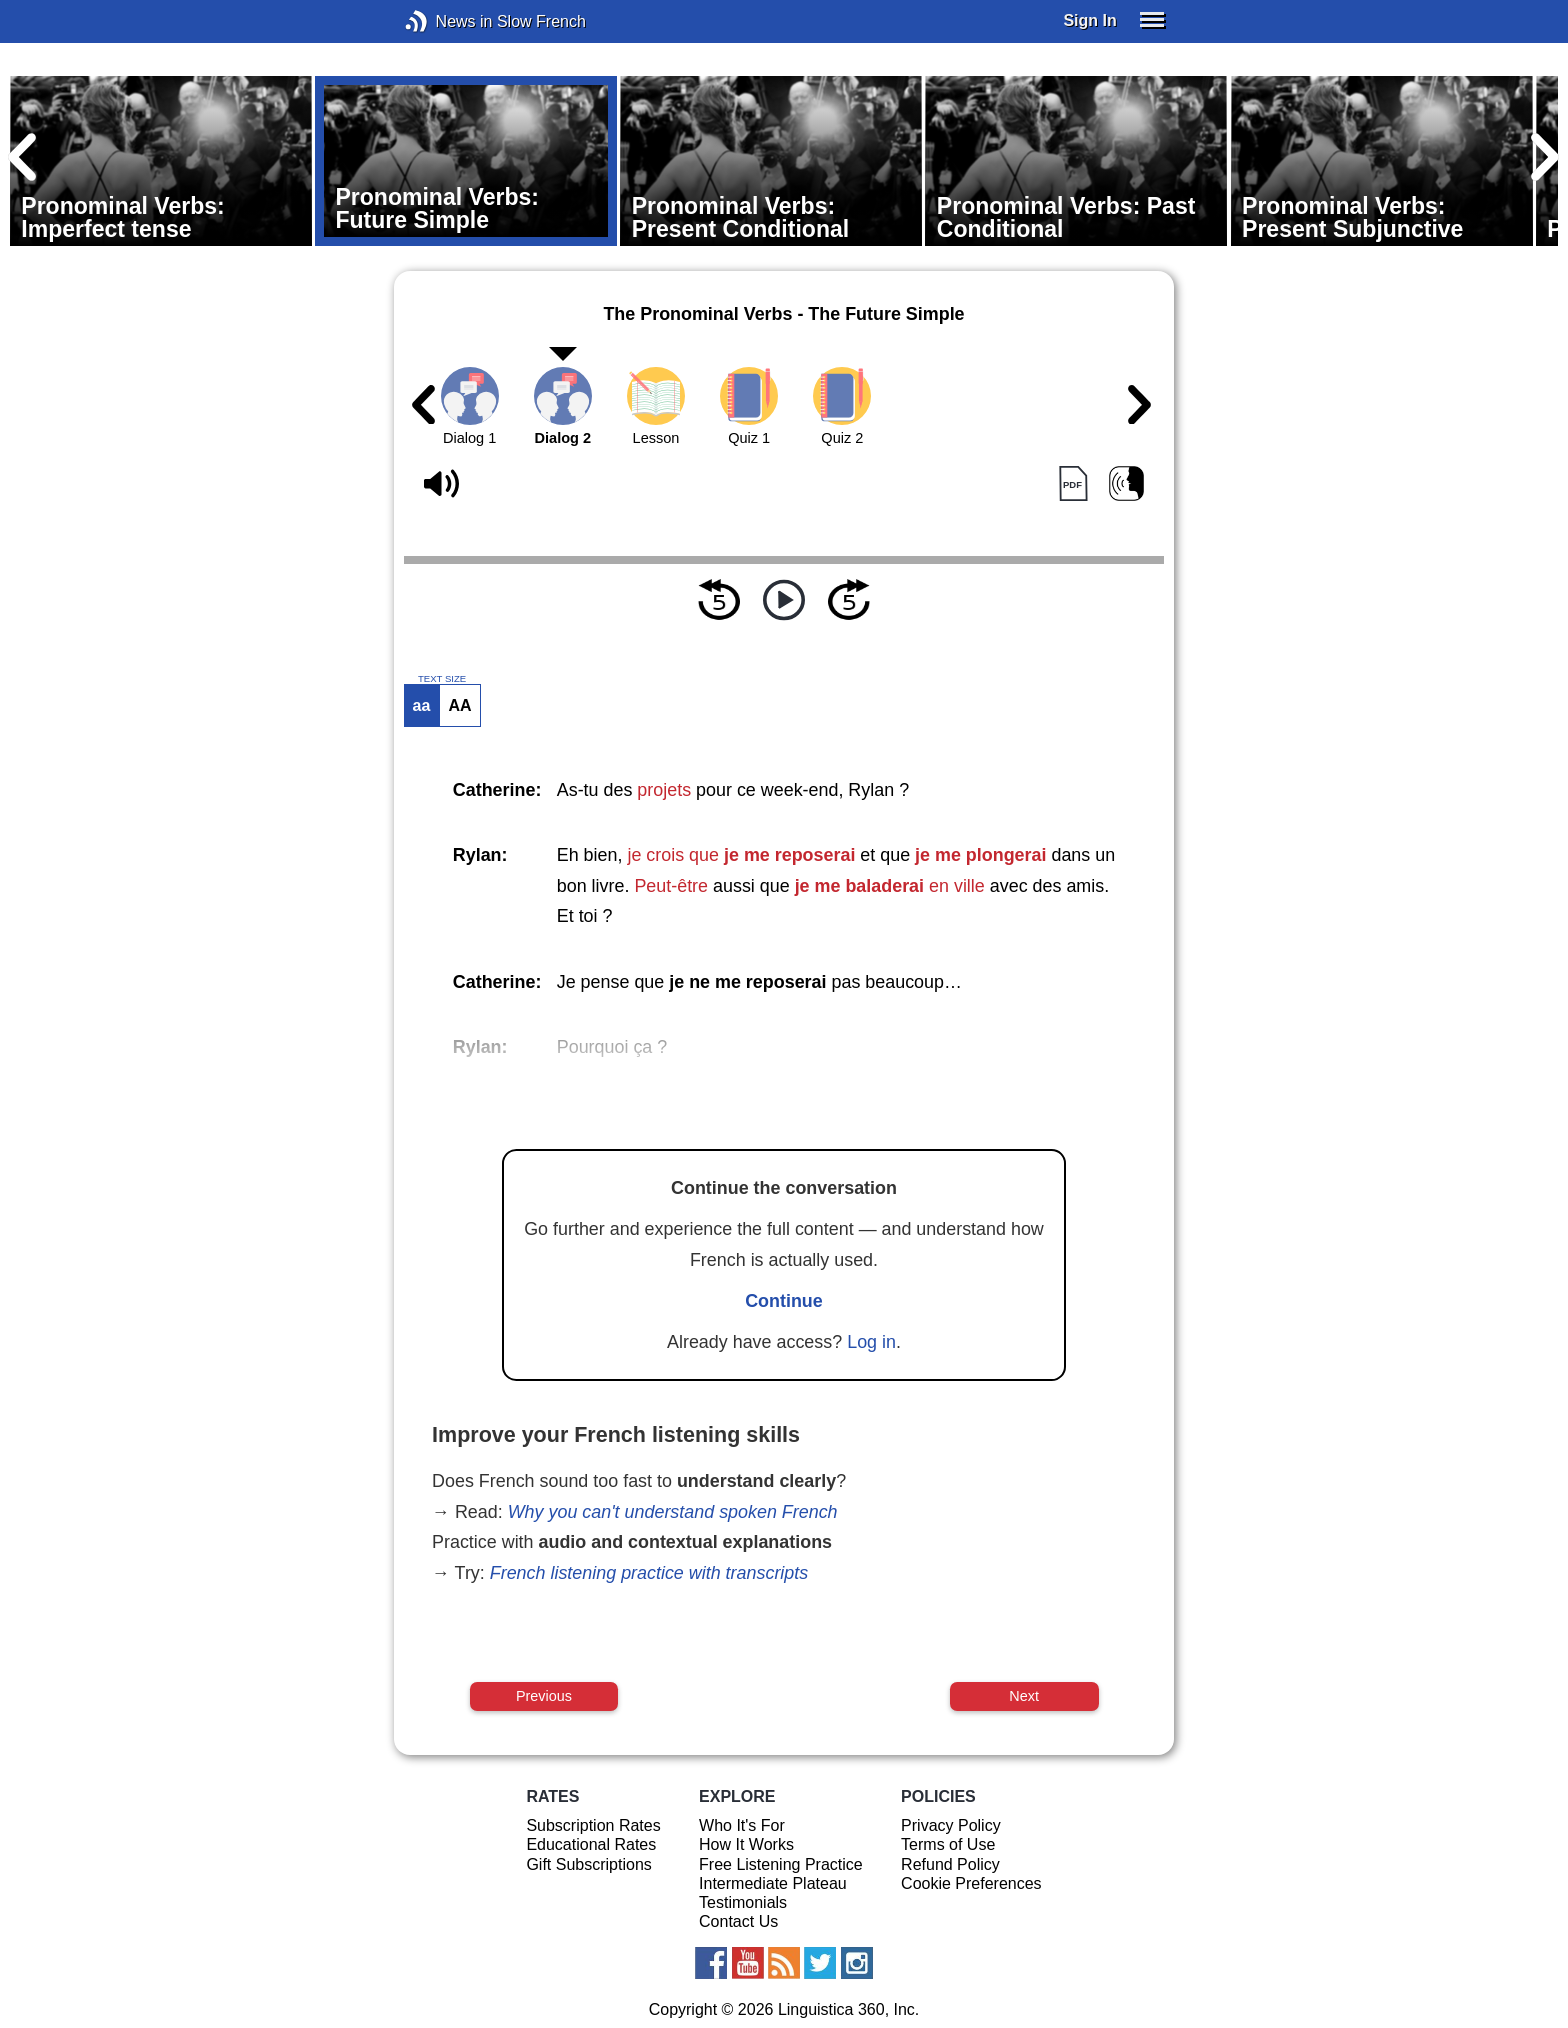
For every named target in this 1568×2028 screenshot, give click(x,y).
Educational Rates (591, 1844)
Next (1024, 1696)
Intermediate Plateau (773, 1883)
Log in (871, 1342)
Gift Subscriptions (588, 1864)
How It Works (746, 1844)
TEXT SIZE (442, 679)
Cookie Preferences (971, 1883)
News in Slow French (446, 21)
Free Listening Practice (781, 1864)
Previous (544, 1696)
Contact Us (738, 1921)
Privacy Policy (951, 1825)
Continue (784, 1301)
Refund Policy (950, 1864)
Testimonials (743, 1902)
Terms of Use (948, 1844)
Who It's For (742, 1825)
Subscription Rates (593, 1825)
